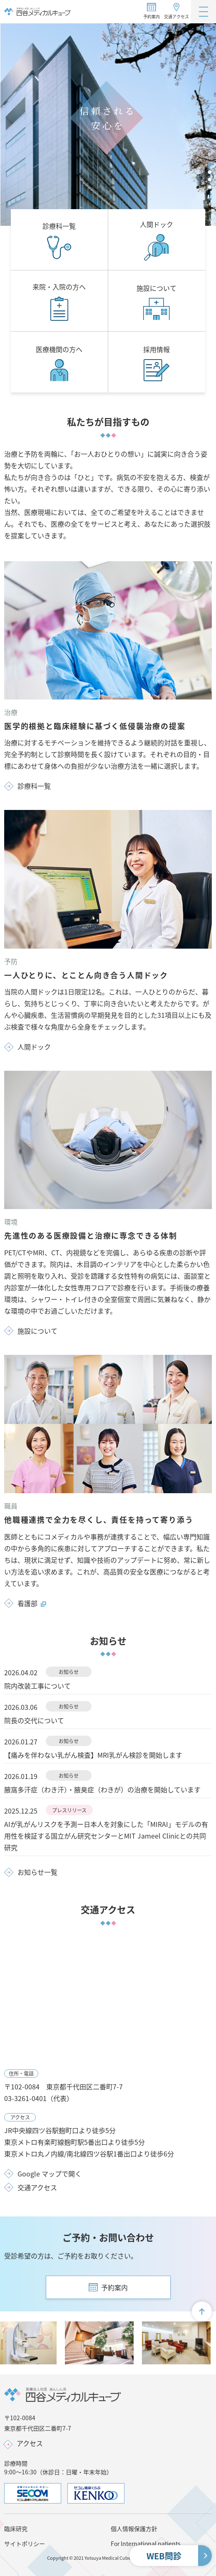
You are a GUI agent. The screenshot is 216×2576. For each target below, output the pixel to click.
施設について (37, 1331)
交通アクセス (176, 16)
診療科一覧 (34, 786)
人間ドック (34, 1047)
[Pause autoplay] (210, 197)
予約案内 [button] (151, 16)
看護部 (31, 1603)
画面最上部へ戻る (205, 2314)
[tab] (210, 164)
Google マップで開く (49, 2174)
